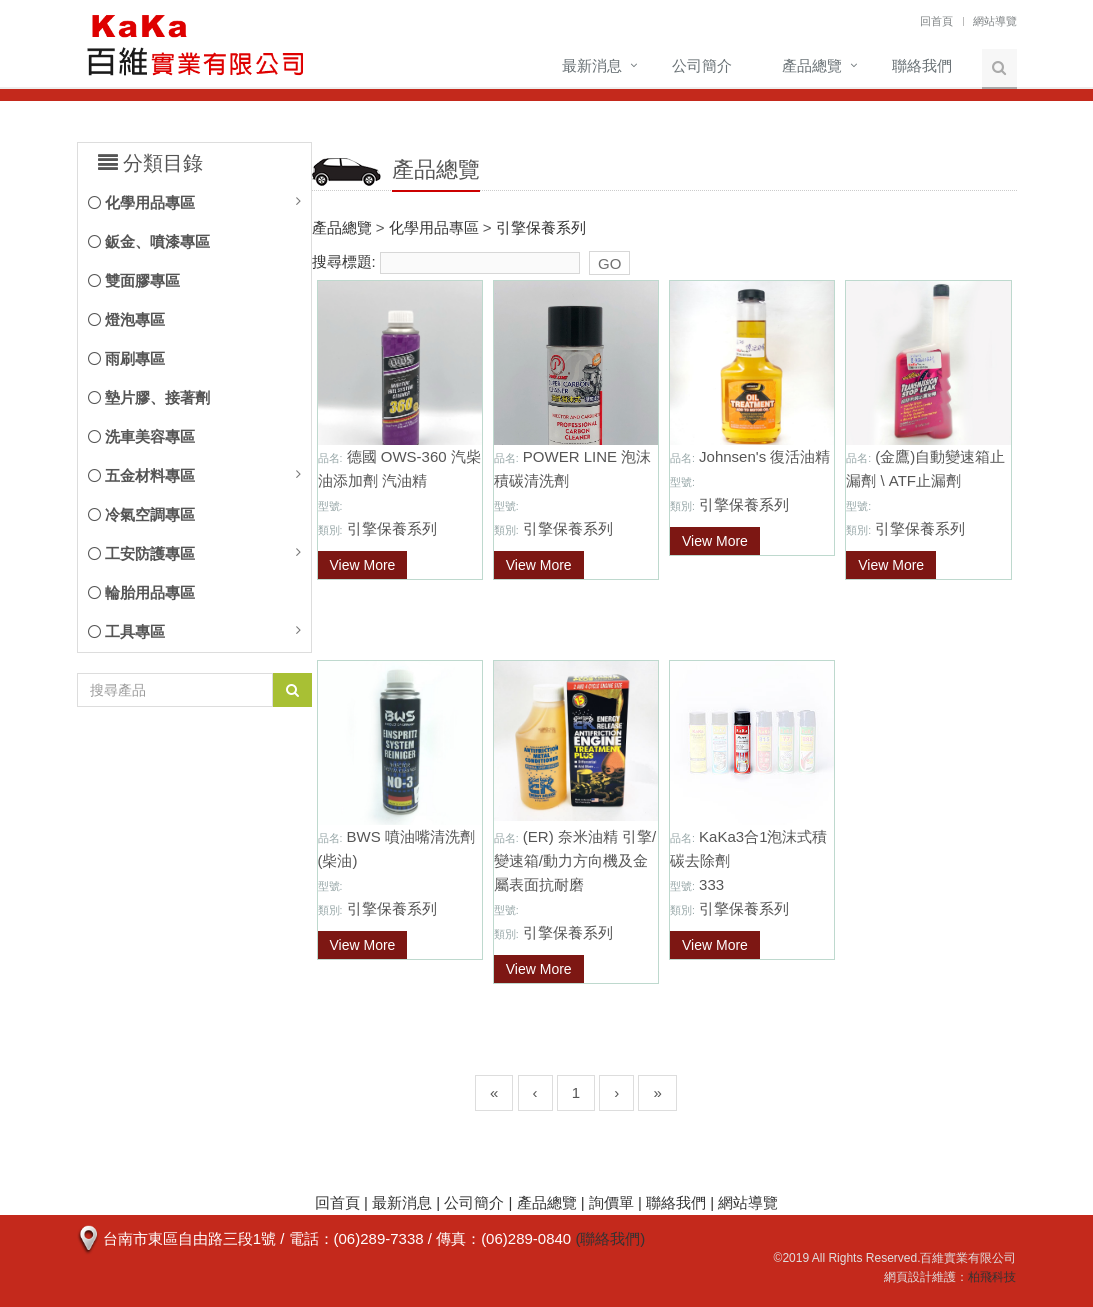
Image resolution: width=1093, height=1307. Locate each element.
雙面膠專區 (134, 280)
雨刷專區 (126, 358)
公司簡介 (702, 65)
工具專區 (126, 631)
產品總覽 (812, 65)
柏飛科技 (992, 1277)
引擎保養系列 (541, 227)
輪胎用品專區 (141, 592)
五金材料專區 (141, 475)
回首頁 (936, 21)
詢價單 (611, 1202)
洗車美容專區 (141, 436)
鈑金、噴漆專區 (149, 241)
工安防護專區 (141, 553)
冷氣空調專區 (141, 514)
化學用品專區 (141, 202)
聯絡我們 (922, 65)
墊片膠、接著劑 (149, 397)
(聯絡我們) (610, 1238)
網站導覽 (995, 21)
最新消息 (592, 65)
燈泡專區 (126, 319)
